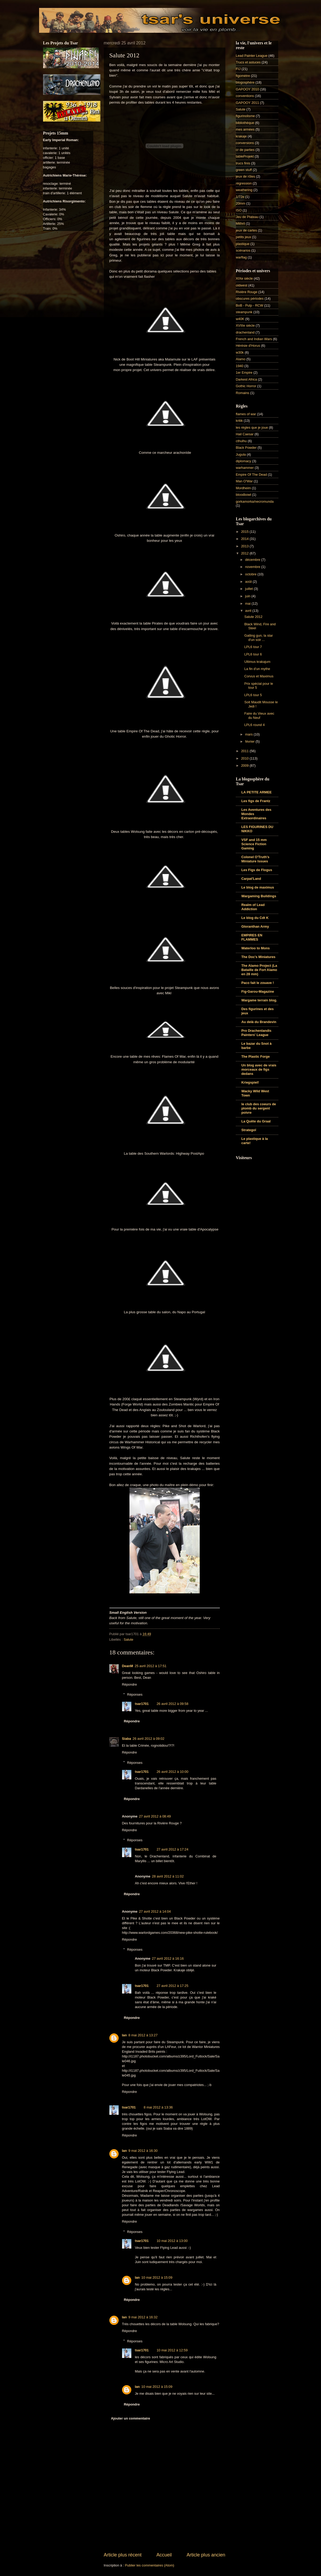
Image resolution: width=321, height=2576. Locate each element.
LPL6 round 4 (254, 725)
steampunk (244, 312)
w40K (240, 319)
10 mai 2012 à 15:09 (156, 2277)
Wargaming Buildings (258, 896)
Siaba (126, 1739)
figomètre (243, 76)
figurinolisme (245, 116)
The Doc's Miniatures (258, 957)
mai (248, 603)
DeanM (127, 1666)
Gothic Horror (246, 386)
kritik (239, 421)
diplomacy (243, 461)
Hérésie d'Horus (248, 346)
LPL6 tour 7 (253, 647)
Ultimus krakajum (257, 662)
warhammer (245, 468)
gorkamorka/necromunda (255, 501)
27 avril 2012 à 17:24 (172, 1849)
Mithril (240, 223)
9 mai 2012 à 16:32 (142, 2317)
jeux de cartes (246, 230)
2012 (245, 553)
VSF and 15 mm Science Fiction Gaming (254, 844)
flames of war (246, 414)
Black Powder (246, 448)
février (250, 741)
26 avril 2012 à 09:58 (172, 1704)
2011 (245, 751)
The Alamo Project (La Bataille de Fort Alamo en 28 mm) (259, 970)
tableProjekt (245, 156)
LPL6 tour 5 (253, 695)
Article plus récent (123, 2554)
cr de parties (245, 150)
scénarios (243, 250)
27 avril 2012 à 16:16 (168, 1958)
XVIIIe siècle (245, 325)
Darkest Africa (246, 379)
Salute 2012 (253, 617)
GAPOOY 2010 (247, 89)
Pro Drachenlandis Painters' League (256, 1033)
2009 (245, 765)
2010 (245, 758)
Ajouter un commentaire (130, 2418)
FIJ (238, 69)
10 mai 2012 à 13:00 (172, 2241)
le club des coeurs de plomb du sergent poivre (258, 1108)
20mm (240, 203)
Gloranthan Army (255, 926)
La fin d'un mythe (257, 669)
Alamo (241, 359)
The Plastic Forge (255, 1056)
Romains (242, 393)
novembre (253, 567)
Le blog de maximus (257, 887)
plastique (243, 244)
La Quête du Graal (256, 1121)
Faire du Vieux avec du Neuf (259, 715)
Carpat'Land (251, 879)
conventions (245, 96)
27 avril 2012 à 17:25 (172, 1986)
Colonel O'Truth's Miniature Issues (255, 859)
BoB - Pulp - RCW (249, 305)
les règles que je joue (252, 427)
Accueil (164, 2554)
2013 (245, 546)
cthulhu (241, 441)
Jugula (241, 454)
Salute (128, 1639)
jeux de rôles (245, 176)
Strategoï (248, 1130)
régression (244, 183)
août (249, 582)
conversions (245, 143)
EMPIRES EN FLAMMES (251, 937)
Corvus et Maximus (258, 676)
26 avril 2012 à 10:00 (172, 1772)
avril (248, 611)
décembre (253, 560)
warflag (241, 257)
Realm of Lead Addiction (253, 907)
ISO (239, 210)
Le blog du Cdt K (255, 918)
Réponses (134, 1694)
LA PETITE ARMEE (256, 792)
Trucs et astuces (248, 62)
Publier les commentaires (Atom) (149, 2565)
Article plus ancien (206, 2554)
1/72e (240, 197)
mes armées (245, 129)
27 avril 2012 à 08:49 (155, 1816)
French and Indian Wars (254, 339)
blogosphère (245, 82)
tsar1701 (141, 1704)
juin (248, 596)
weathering (244, 190)
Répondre (129, 1684)
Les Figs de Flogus (256, 870)
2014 (245, 539)
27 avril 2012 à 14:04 (155, 1911)
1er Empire (244, 372)
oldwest (242, 285)
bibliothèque (245, 123)
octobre (251, 574)
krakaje (241, 136)
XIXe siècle (244, 278)
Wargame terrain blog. (259, 1000)
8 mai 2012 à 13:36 (158, 2107)
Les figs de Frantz (255, 801)
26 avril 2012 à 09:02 (148, 1739)
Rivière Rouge (247, 292)
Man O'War (244, 481)
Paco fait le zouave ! (257, 983)
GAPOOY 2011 (247, 103)
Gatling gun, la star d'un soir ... (258, 637)
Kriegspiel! (250, 1082)
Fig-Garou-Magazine (257, 991)
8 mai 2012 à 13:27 (142, 2035)
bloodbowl (243, 495)
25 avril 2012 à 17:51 (150, 1666)
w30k (240, 352)
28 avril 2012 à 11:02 (168, 1876)
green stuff (244, 170)
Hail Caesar (245, 434)
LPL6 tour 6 (253, 654)
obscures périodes (250, 298)
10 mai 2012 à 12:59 (172, 2350)
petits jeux (243, 237)
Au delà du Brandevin (258, 1022)
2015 (245, 532)
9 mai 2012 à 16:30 (142, 2151)
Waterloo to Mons (255, 948)
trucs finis (243, 163)
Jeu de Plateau (247, 217)
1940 (240, 366)
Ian (124, 2035)
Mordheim (243, 488)
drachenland (245, 332)
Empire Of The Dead (251, 475)
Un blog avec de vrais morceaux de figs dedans (258, 1069)
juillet (249, 589)
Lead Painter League (252, 56)
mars (249, 734)
